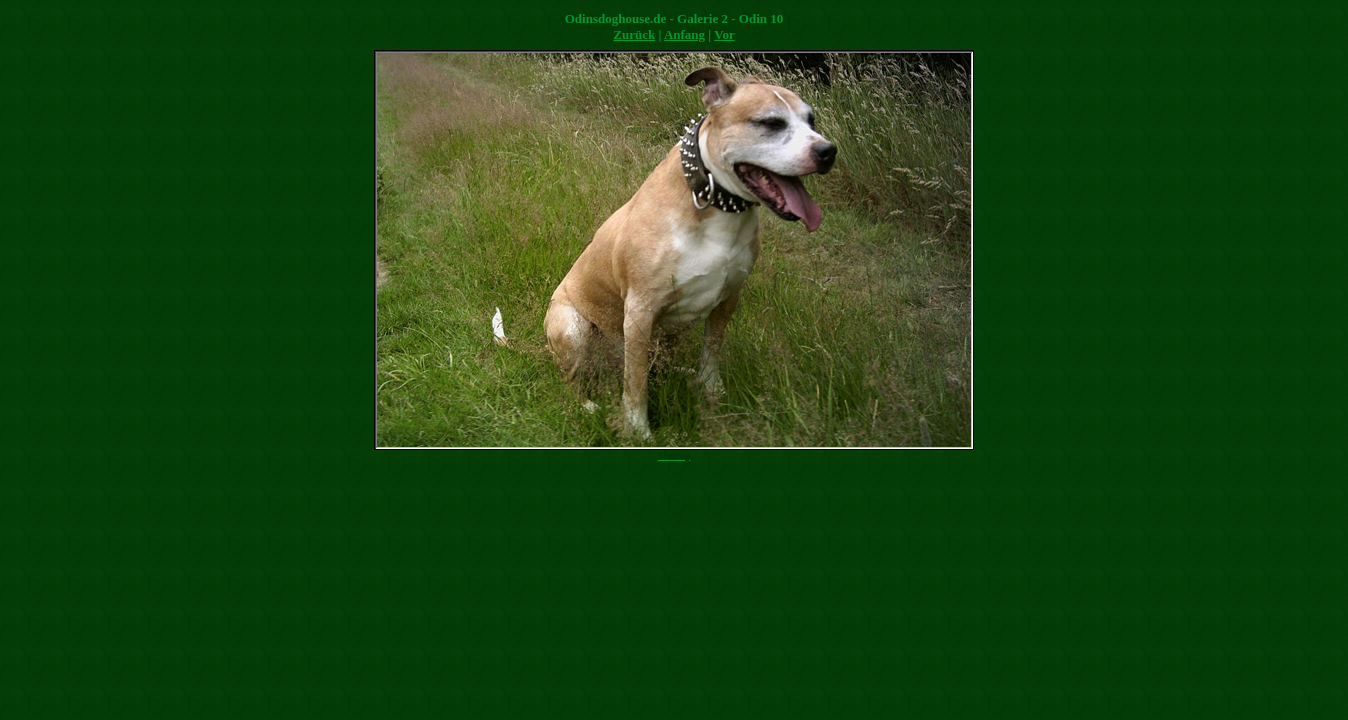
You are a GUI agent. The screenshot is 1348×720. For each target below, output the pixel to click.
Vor (724, 34)
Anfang (684, 34)
